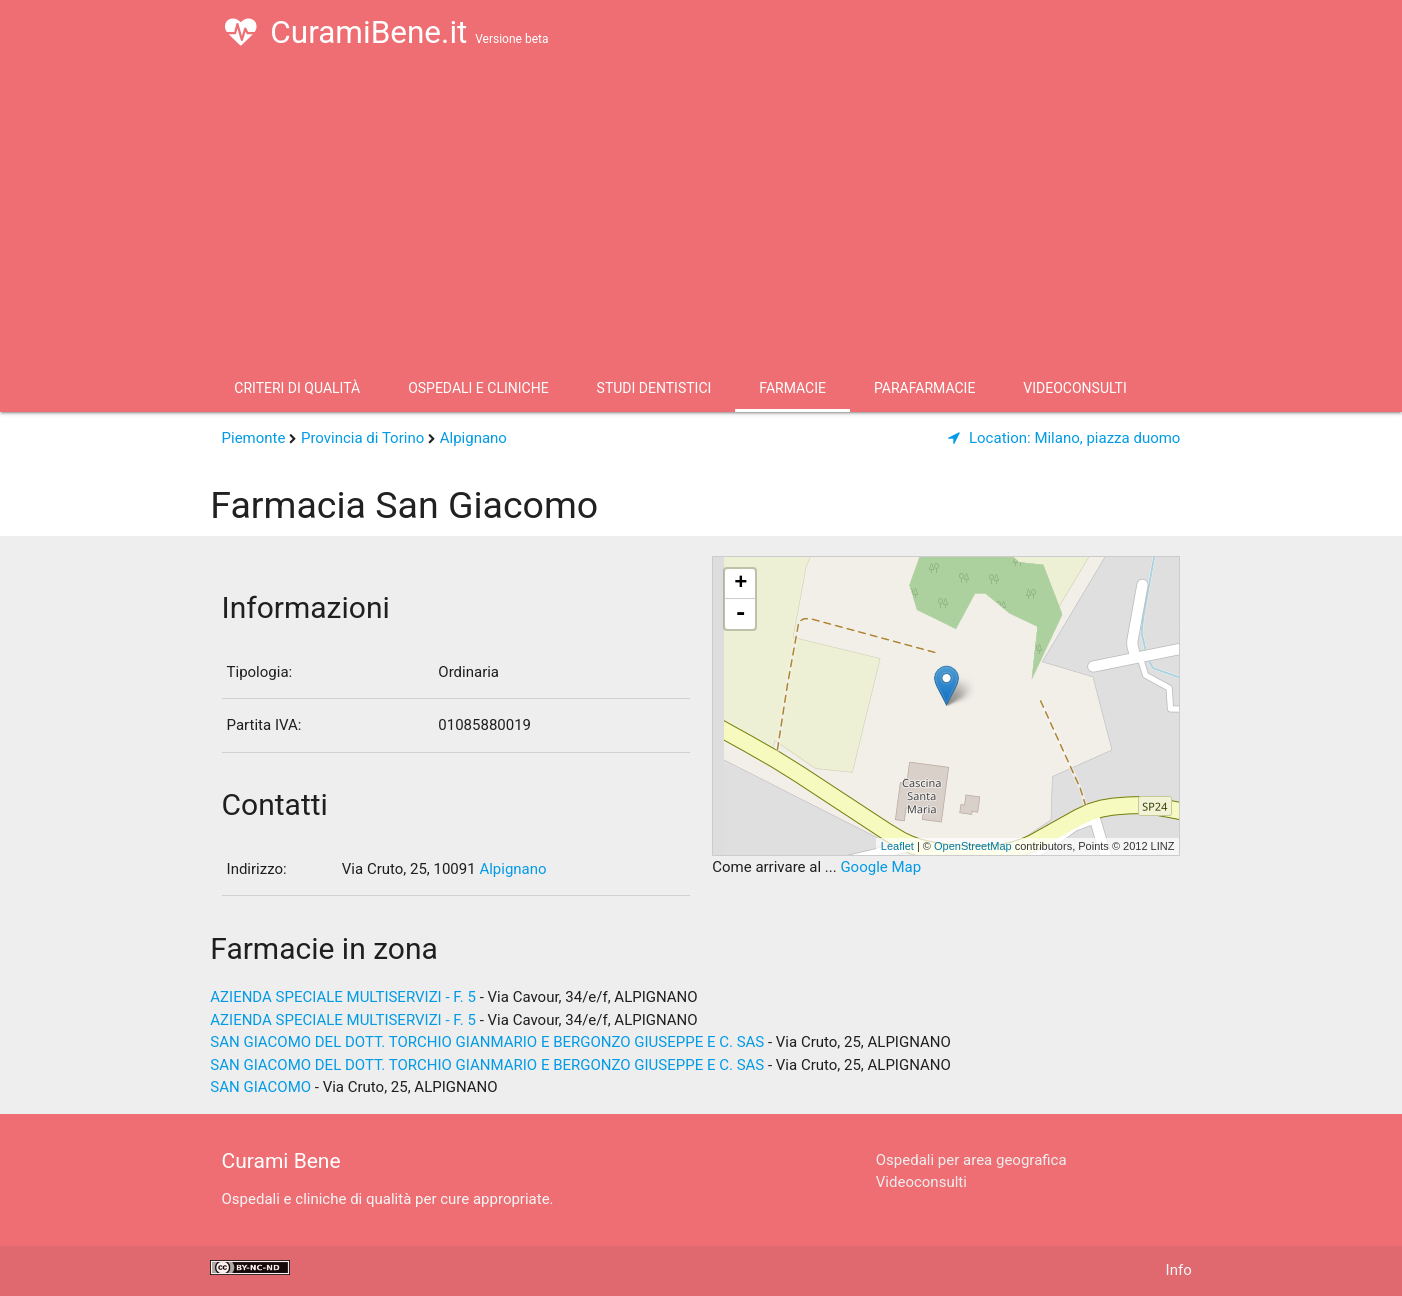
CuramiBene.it (386, 32)
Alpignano (473, 438)
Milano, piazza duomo (1064, 438)
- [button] (741, 614)
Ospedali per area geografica (971, 1160)
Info (1179, 1270)
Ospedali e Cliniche (478, 388)
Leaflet (897, 846)
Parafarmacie (924, 388)
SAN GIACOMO (260, 1087)
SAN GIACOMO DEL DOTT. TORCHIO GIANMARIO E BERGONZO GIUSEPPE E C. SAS (487, 1042)
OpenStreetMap (973, 846)
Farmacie (792, 388)
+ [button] (740, 584)
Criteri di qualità (297, 388)
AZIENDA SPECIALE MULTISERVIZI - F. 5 (343, 997)
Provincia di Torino (362, 438)
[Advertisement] (700, 214)
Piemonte (254, 438)
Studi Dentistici (654, 388)
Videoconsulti (1074, 388)
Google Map (880, 867)
